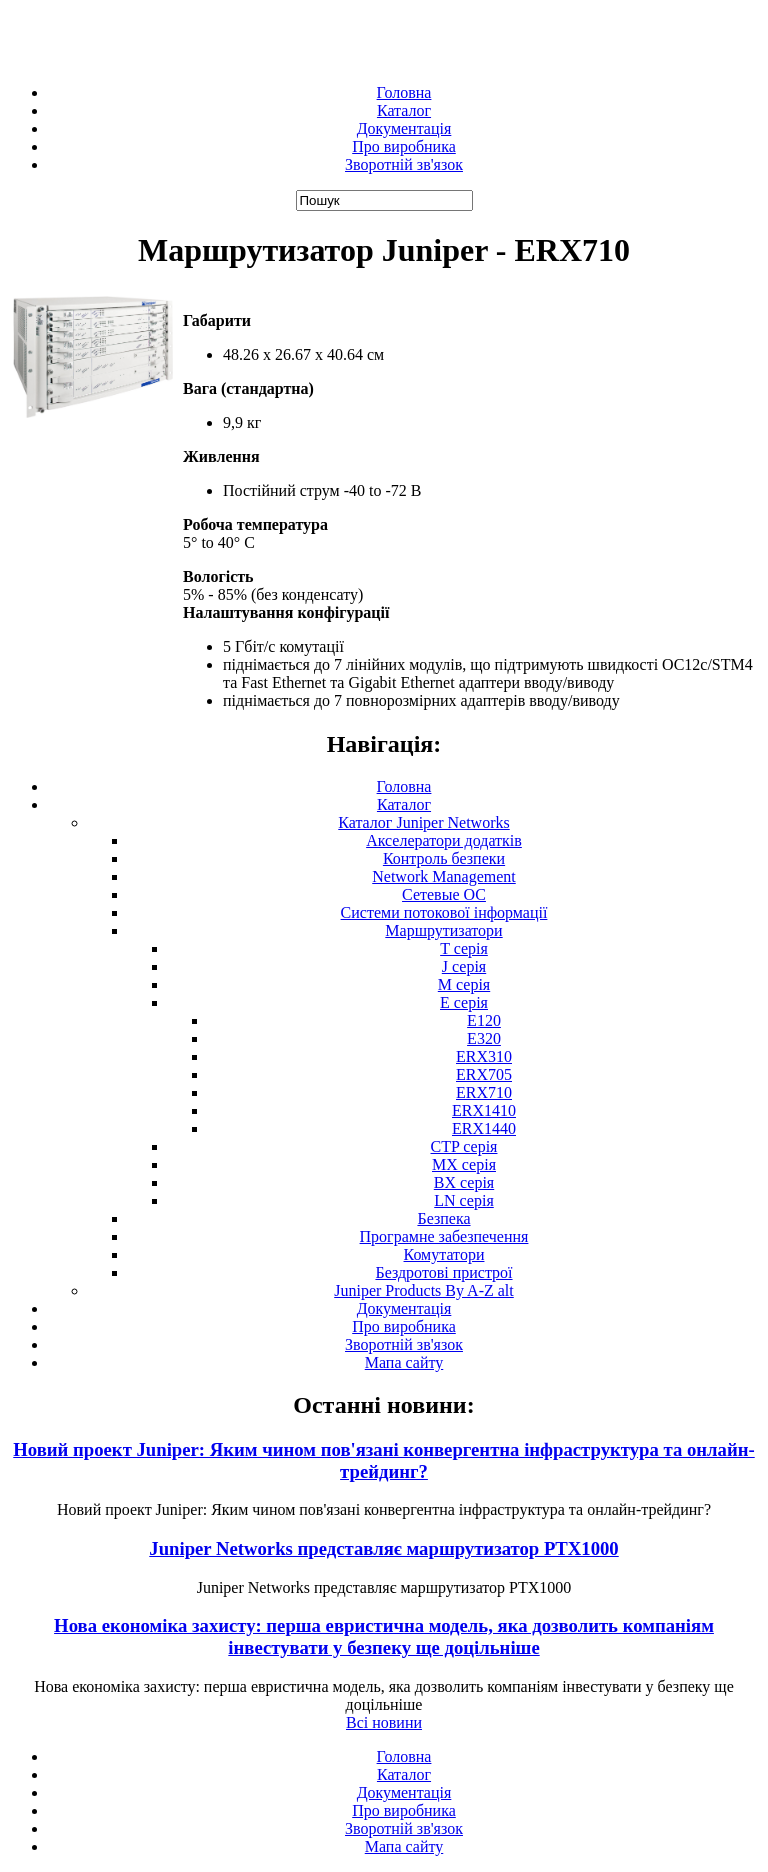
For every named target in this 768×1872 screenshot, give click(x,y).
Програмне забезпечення (444, 1236)
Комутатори (444, 1254)
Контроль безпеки (444, 858)
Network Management (444, 876)
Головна (404, 92)
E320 (484, 1038)
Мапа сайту (404, 1362)
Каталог (404, 110)
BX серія (464, 1182)
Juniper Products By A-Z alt (424, 1290)
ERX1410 (484, 1110)
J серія (464, 966)
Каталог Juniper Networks (423, 822)
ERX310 (484, 1056)
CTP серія (464, 1146)
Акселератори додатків (444, 840)
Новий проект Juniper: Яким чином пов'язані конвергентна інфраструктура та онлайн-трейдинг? (383, 1460)
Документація (404, 128)
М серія (464, 984)
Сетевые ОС (444, 894)
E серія (464, 1002)
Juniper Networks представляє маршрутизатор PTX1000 (383, 1548)
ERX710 (484, 1092)
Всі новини (384, 1722)
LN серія (464, 1200)
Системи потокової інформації (444, 912)
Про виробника (404, 146)
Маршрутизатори (443, 930)
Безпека (443, 1218)
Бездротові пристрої (443, 1272)
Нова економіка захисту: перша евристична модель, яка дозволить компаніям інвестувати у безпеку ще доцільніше (384, 1636)
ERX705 (484, 1074)
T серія (464, 948)
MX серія (464, 1164)
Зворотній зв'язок (404, 164)
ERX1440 (484, 1128)
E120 (484, 1020)
